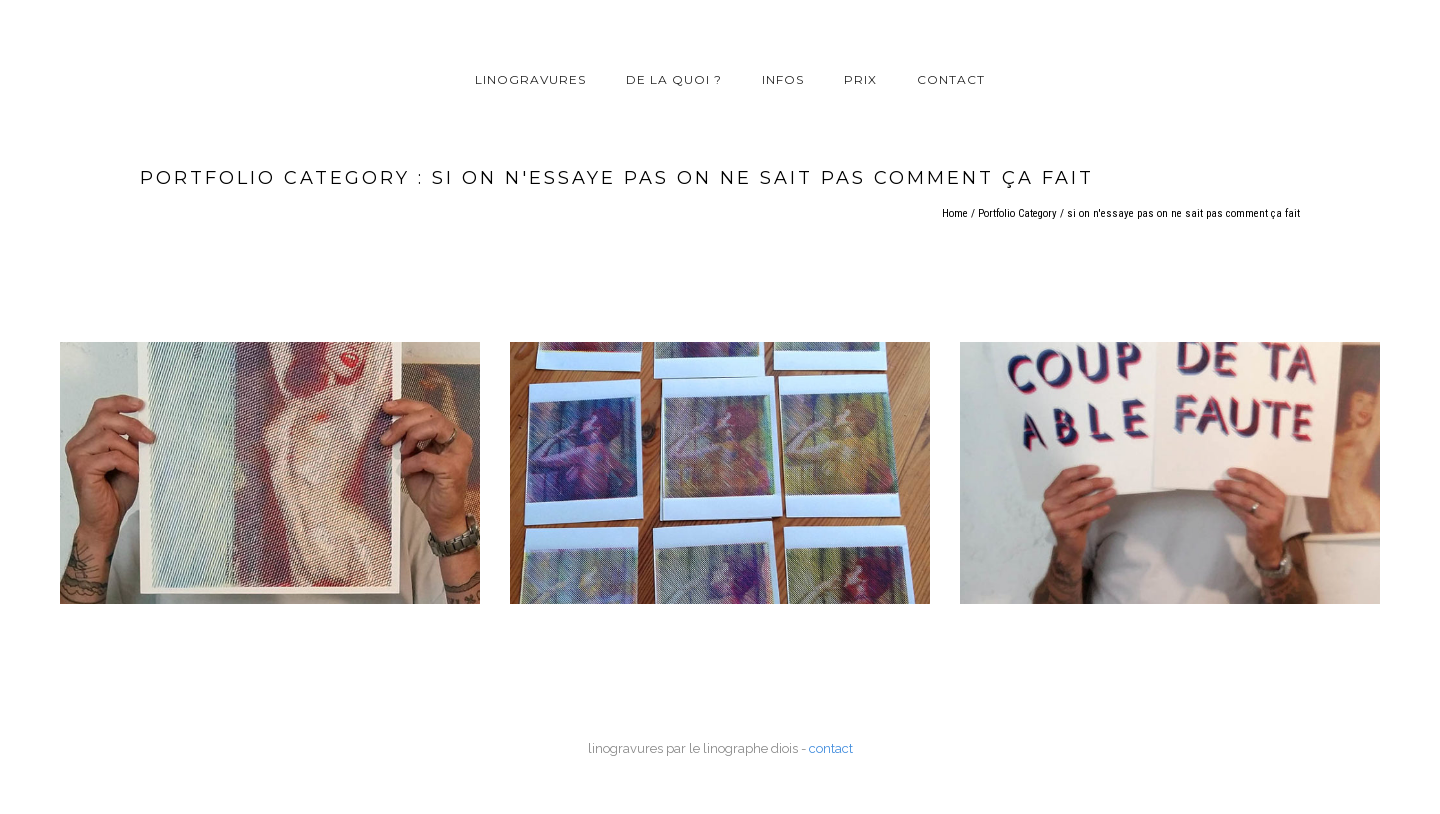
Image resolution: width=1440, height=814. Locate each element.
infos (783, 79)
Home (955, 213)
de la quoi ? (674, 79)
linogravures (530, 79)
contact (951, 79)
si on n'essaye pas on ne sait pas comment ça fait (1183, 213)
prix (860, 79)
